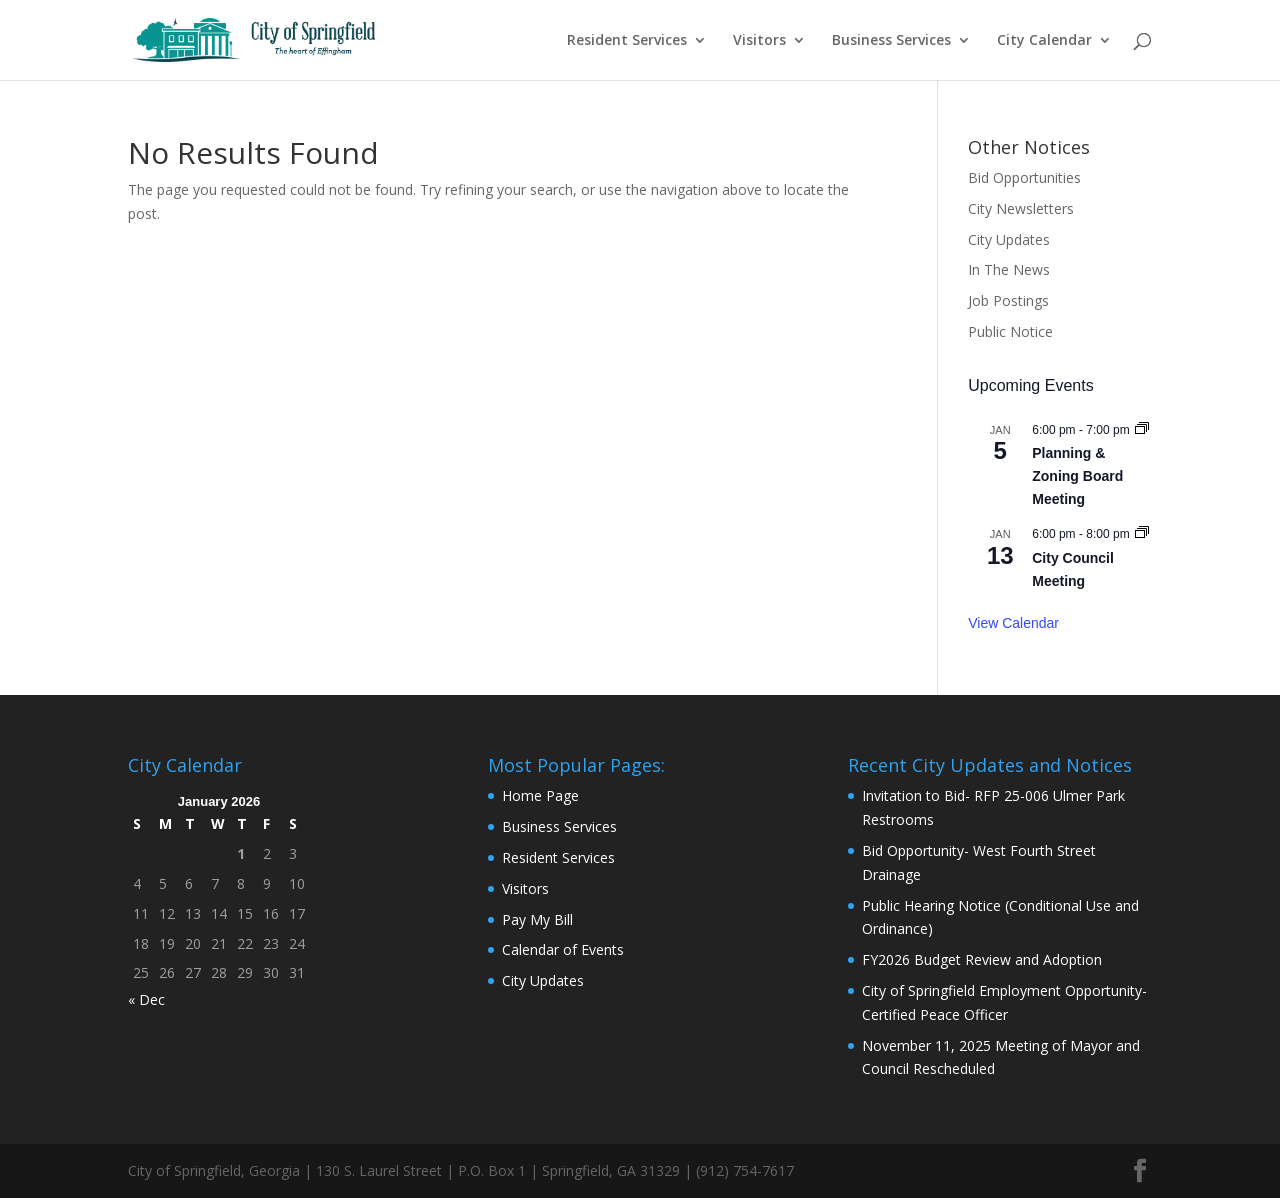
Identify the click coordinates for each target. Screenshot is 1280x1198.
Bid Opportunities (1024, 177)
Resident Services (627, 41)
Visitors (759, 41)
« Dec (146, 999)
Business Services (891, 41)
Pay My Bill (537, 919)
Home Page (540, 795)
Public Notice (1010, 331)
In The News (1009, 269)
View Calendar (1013, 623)
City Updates (1009, 239)
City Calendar (1044, 41)
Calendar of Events (563, 949)
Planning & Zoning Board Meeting (1077, 475)
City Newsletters (1021, 208)
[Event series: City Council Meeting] (1142, 534)
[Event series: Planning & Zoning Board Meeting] (1142, 430)
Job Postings (1008, 300)
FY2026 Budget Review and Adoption (982, 959)
